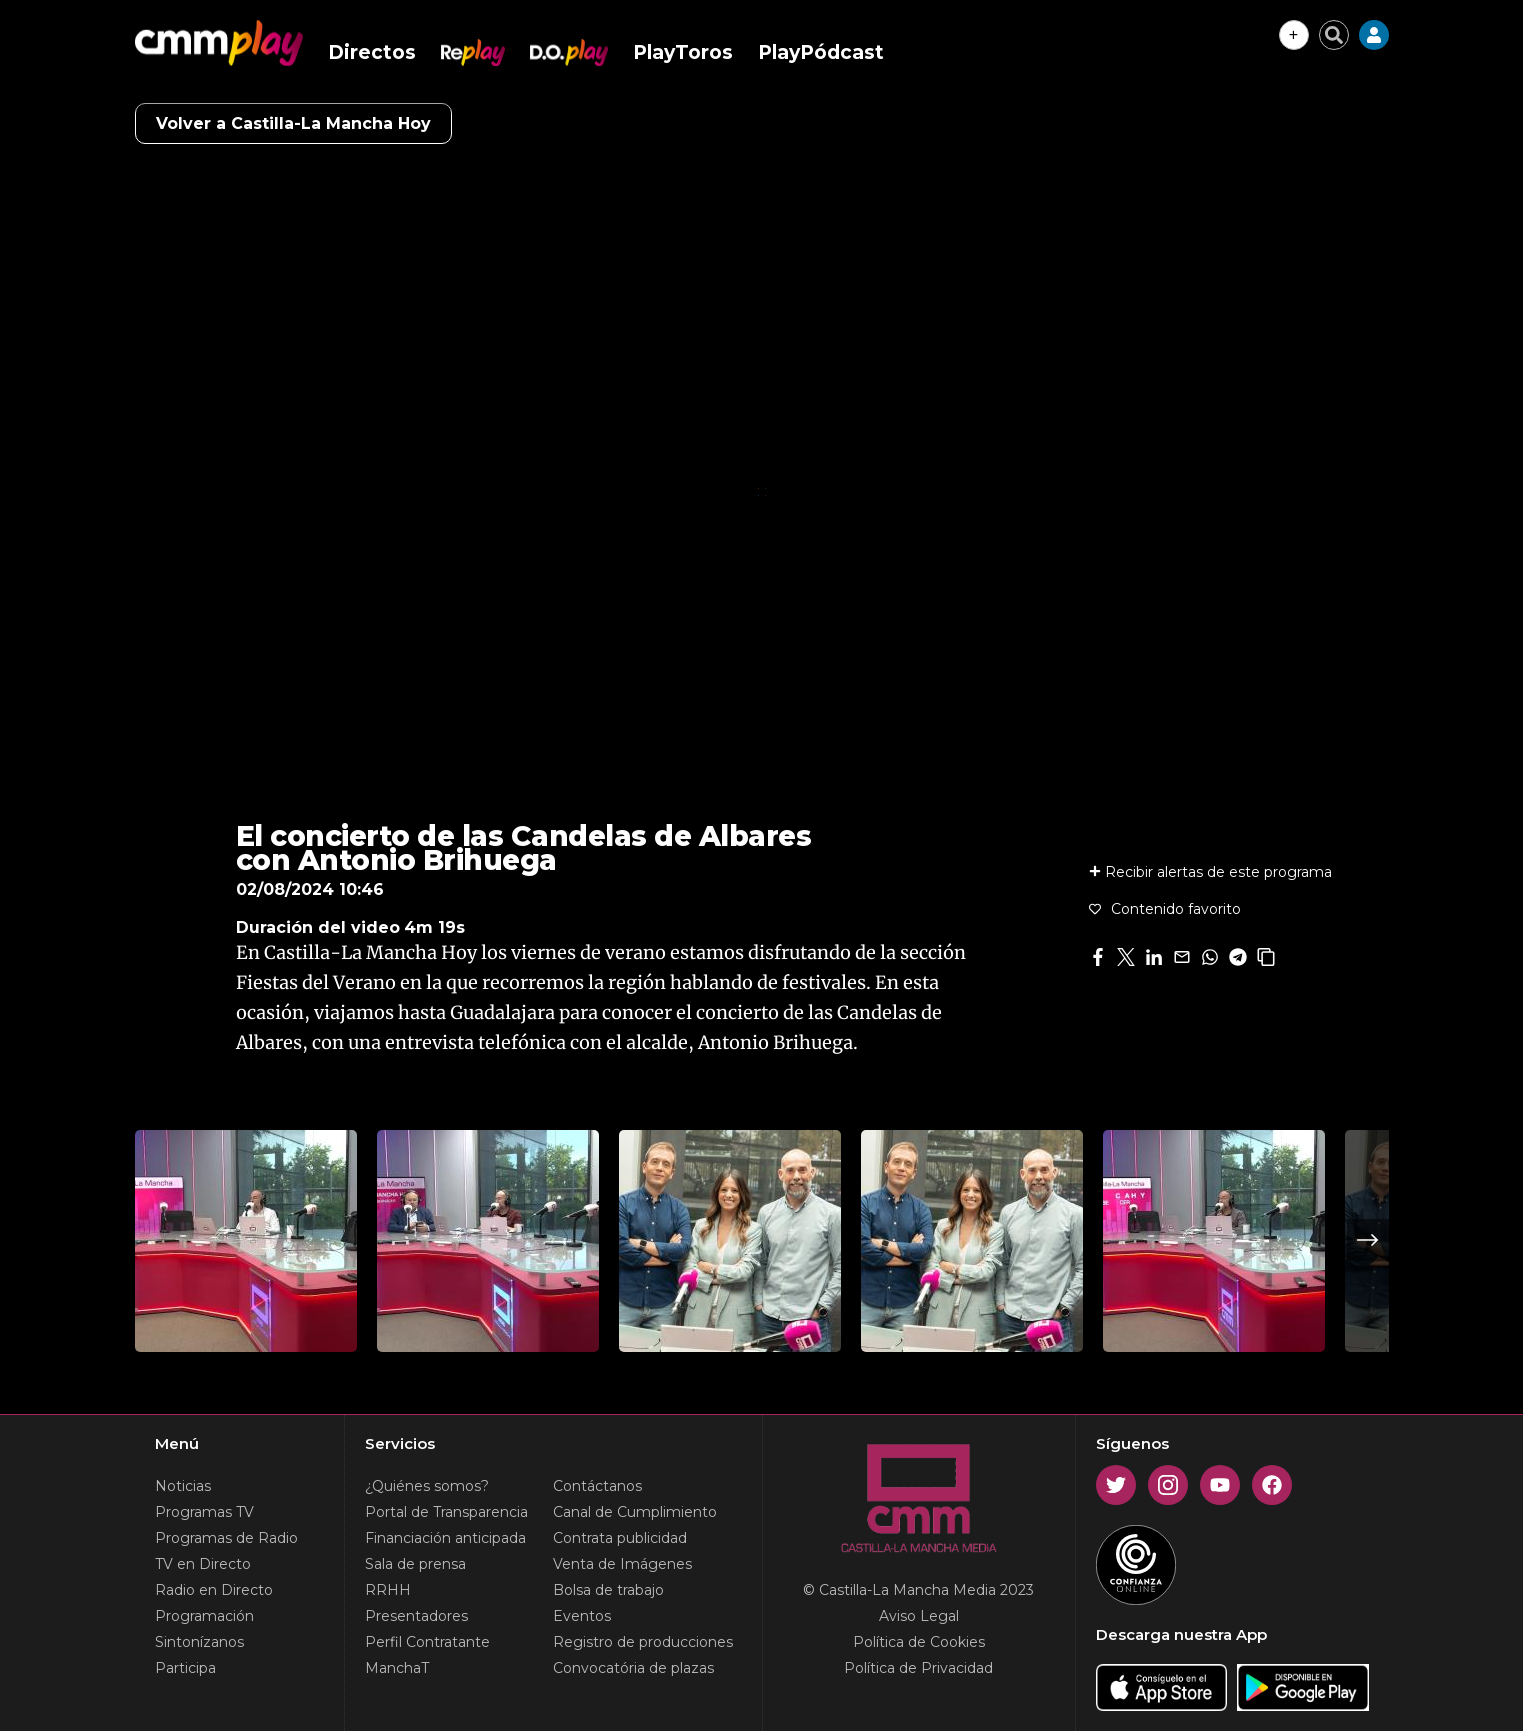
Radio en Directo (214, 1590)
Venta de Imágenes (622, 1564)
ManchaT (397, 1668)
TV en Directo (203, 1564)
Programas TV (204, 1512)
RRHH (388, 1590)
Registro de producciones (643, 1642)
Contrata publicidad (620, 1538)
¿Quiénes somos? (427, 1486)
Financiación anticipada (445, 1538)
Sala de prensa (415, 1564)
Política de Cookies (919, 1642)
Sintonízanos (199, 1642)
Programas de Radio (226, 1538)
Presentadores (416, 1616)
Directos (372, 52)
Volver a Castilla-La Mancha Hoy (293, 123)
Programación (204, 1616)
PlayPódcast (821, 52)
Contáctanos (597, 1486)
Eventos (582, 1616)
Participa (185, 1668)
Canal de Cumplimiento (635, 1512)
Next (1368, 1240)
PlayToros (683, 52)
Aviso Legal (919, 1616)
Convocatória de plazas (633, 1668)
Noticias (183, 1486)
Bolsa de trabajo (608, 1590)
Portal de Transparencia (446, 1512)
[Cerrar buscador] (1334, 35)
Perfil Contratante (427, 1642)
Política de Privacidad (918, 1668)
